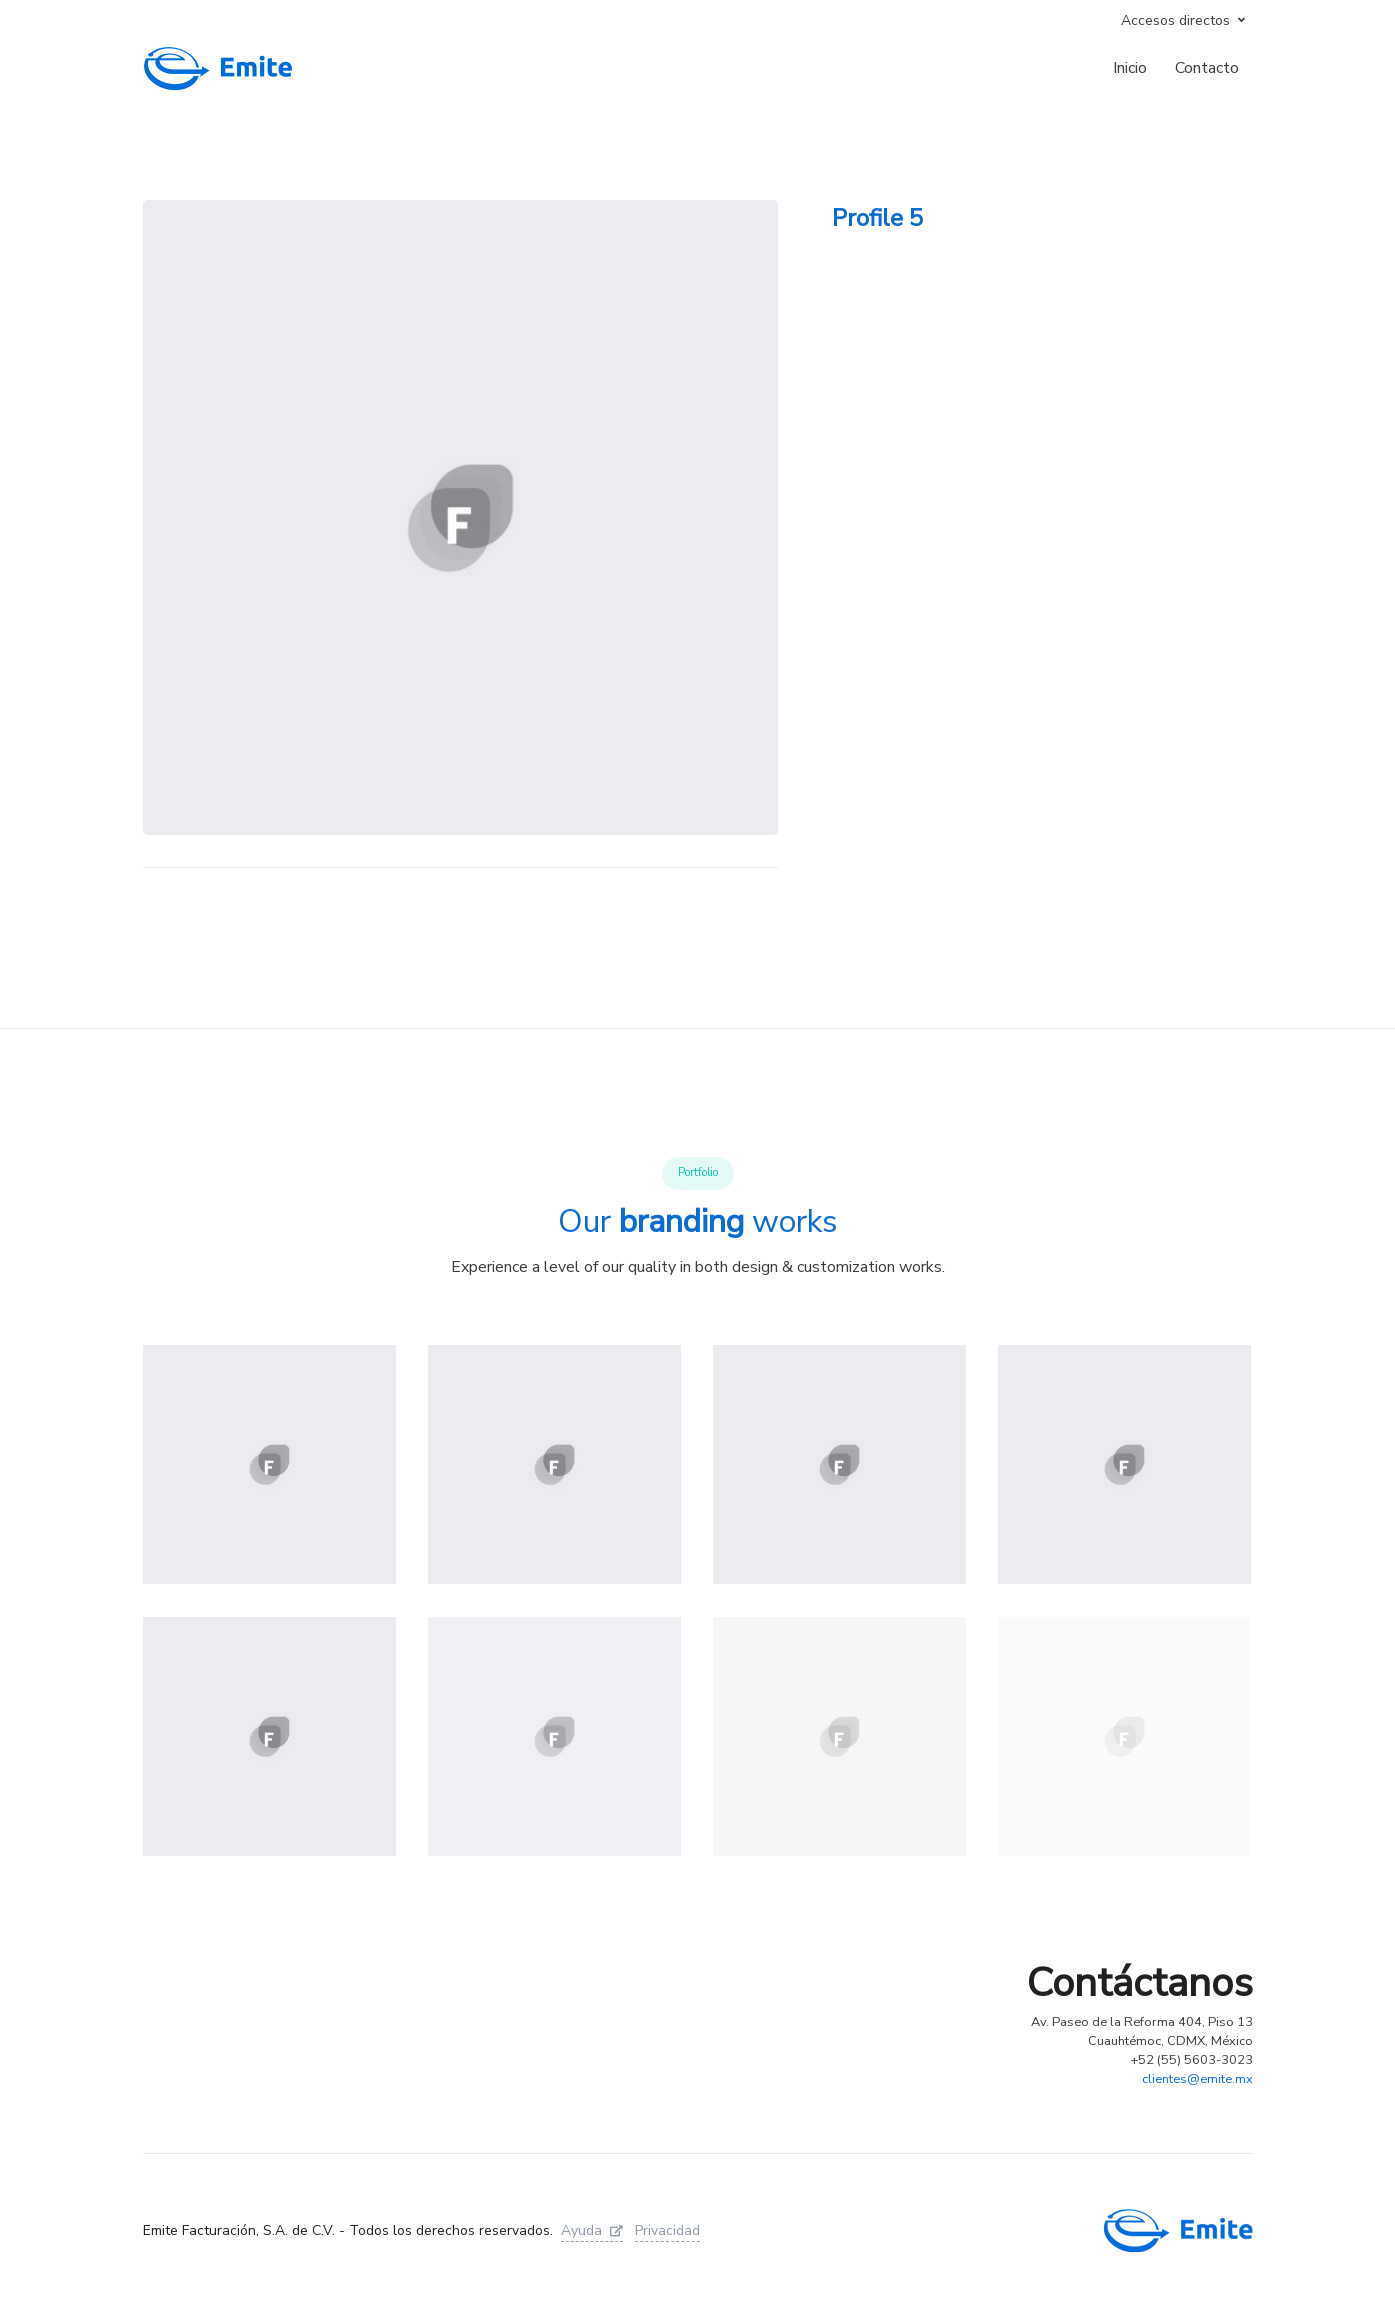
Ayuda (592, 2230)
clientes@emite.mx (1197, 2079)
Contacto (1207, 68)
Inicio (1130, 68)
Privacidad (667, 2230)
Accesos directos (1175, 20)
